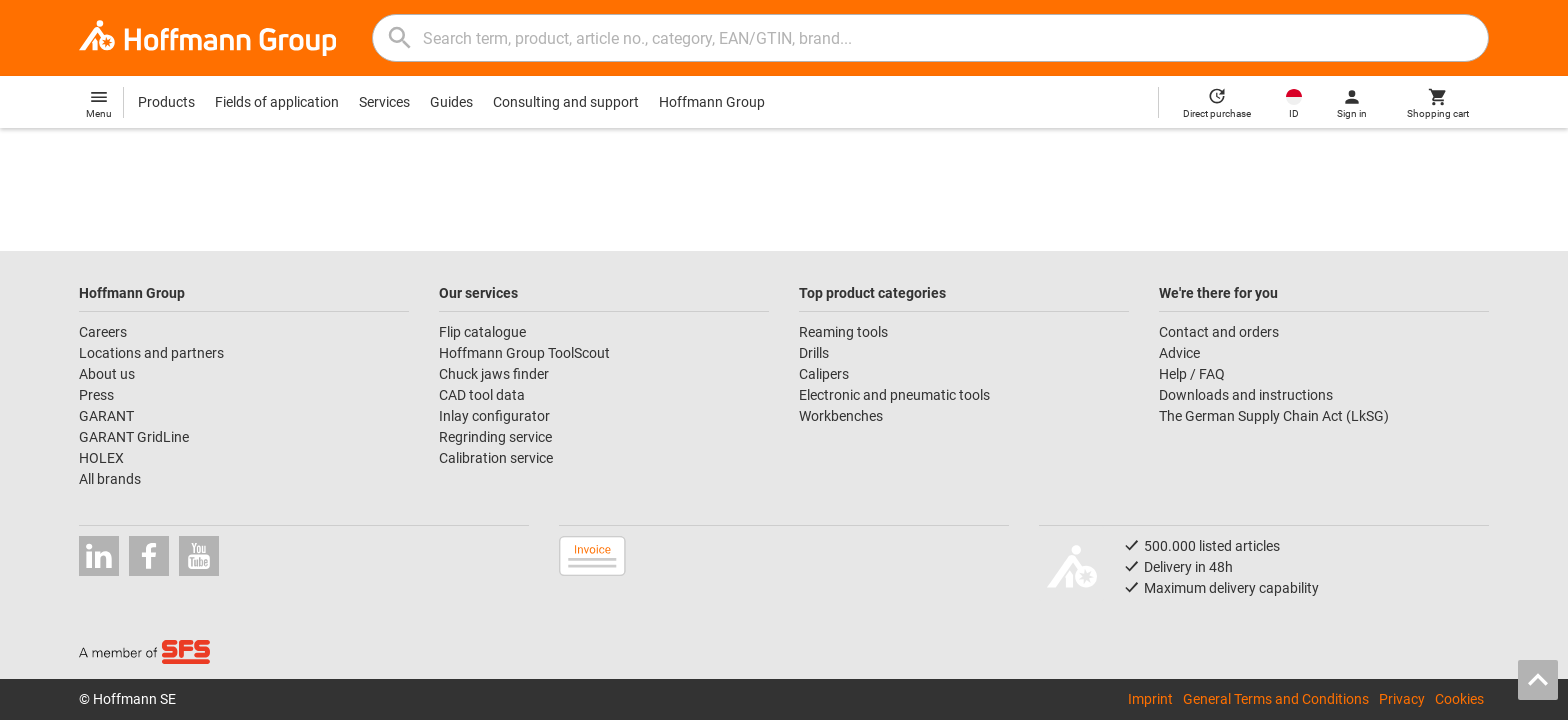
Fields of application (277, 102)
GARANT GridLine (134, 437)
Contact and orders (1219, 332)
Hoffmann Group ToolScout (524, 353)
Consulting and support (566, 102)
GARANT (106, 416)
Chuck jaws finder (494, 374)
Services (384, 102)
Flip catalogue (482, 332)
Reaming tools (843, 332)
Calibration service (496, 458)
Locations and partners (151, 353)
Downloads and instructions (1246, 395)
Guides (451, 102)
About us (107, 374)
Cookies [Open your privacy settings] (1459, 699)
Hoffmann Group (712, 102)
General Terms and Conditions (1276, 699)
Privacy (1402, 699)
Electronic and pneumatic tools (894, 395)
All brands (110, 479)
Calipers (824, 374)
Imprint (1150, 699)
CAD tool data (482, 395)
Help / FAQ (1192, 374)
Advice (1179, 353)
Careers (103, 332)
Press (96, 395)
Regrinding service (495, 437)
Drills (814, 353)
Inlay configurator (494, 416)
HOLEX (101, 458)
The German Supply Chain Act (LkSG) (1274, 416)
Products (166, 102)
